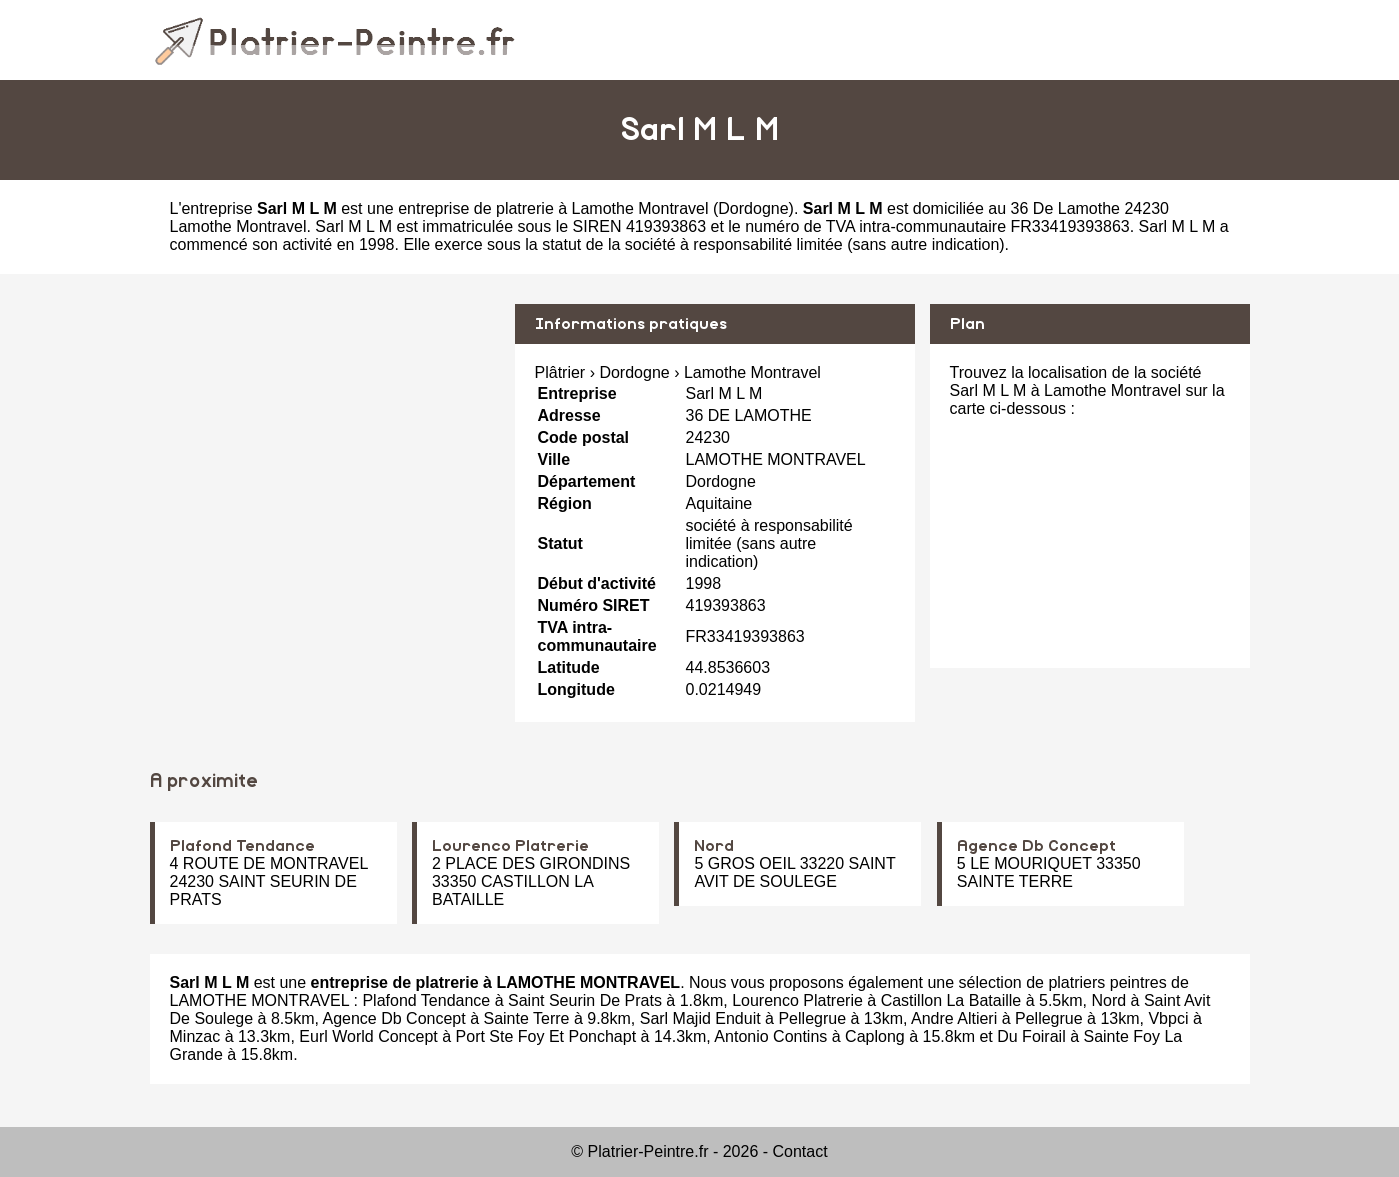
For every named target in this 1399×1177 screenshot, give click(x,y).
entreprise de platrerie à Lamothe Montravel (553, 208)
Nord (714, 846)
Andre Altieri (954, 1018)
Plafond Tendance (242, 846)
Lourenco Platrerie (510, 846)
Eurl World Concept (368, 1036)
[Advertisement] (325, 444)
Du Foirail (1031, 1036)
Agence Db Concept (1036, 846)
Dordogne (753, 208)
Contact (800, 1151)
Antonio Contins (770, 1036)
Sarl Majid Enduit (700, 1018)
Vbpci (1168, 1018)
